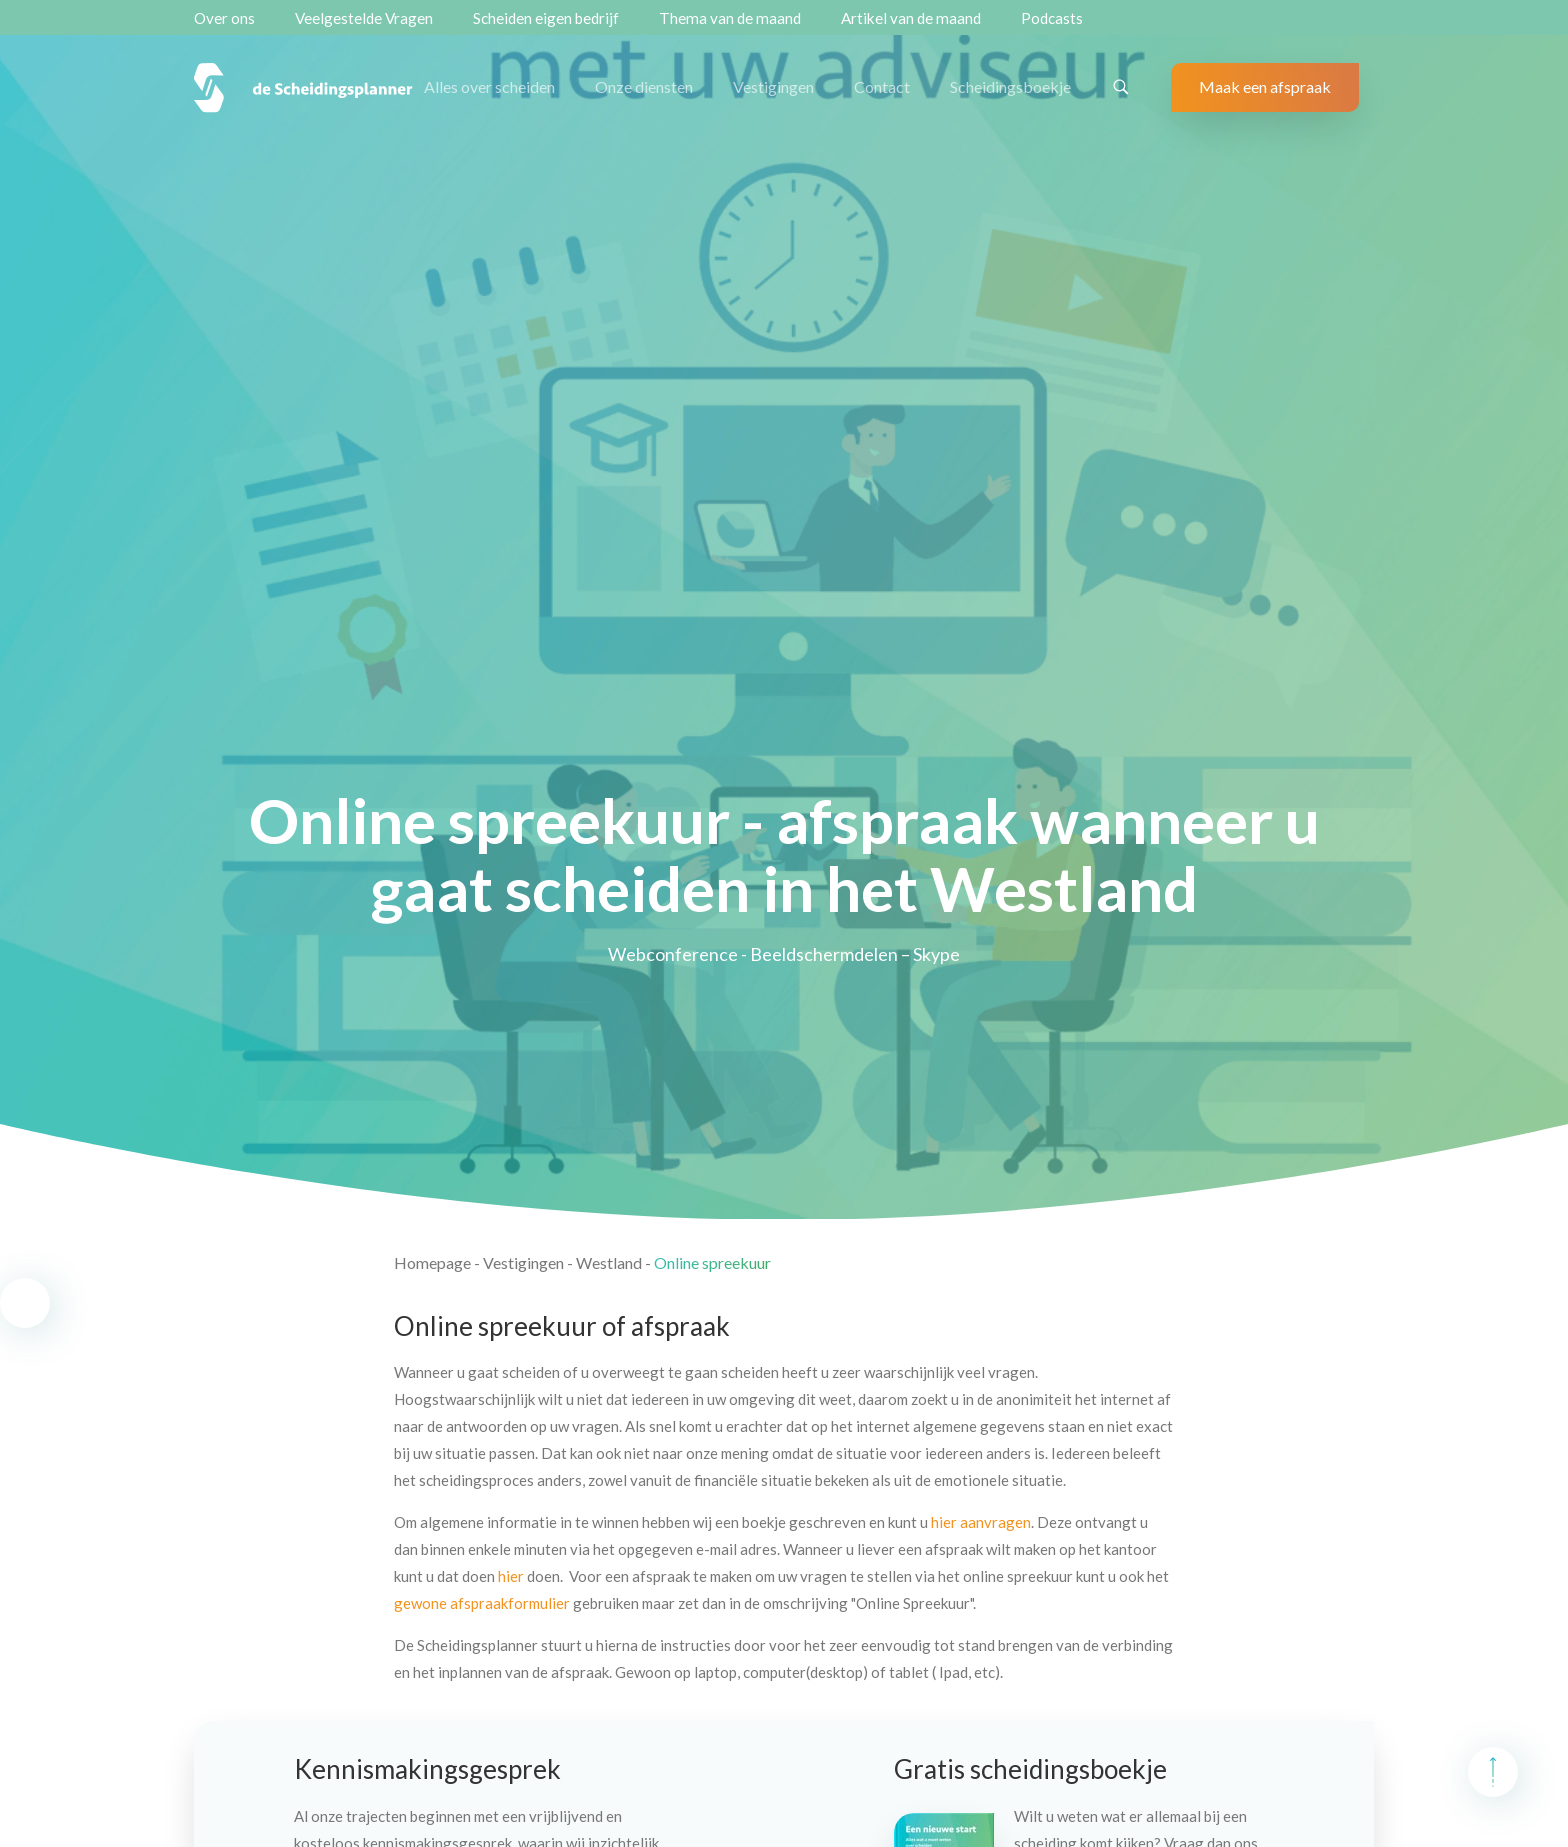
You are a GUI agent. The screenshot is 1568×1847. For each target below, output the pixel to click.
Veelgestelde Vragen (364, 18)
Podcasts (1052, 18)
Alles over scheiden (489, 86)
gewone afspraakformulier (482, 1603)
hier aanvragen (981, 1522)
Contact (882, 86)
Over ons (224, 18)
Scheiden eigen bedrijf (546, 18)
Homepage (432, 1262)
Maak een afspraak (1265, 86)
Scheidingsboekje (1010, 86)
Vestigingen (773, 86)
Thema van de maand (730, 18)
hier (511, 1576)
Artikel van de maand (911, 18)
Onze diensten (644, 86)
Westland (609, 1262)
